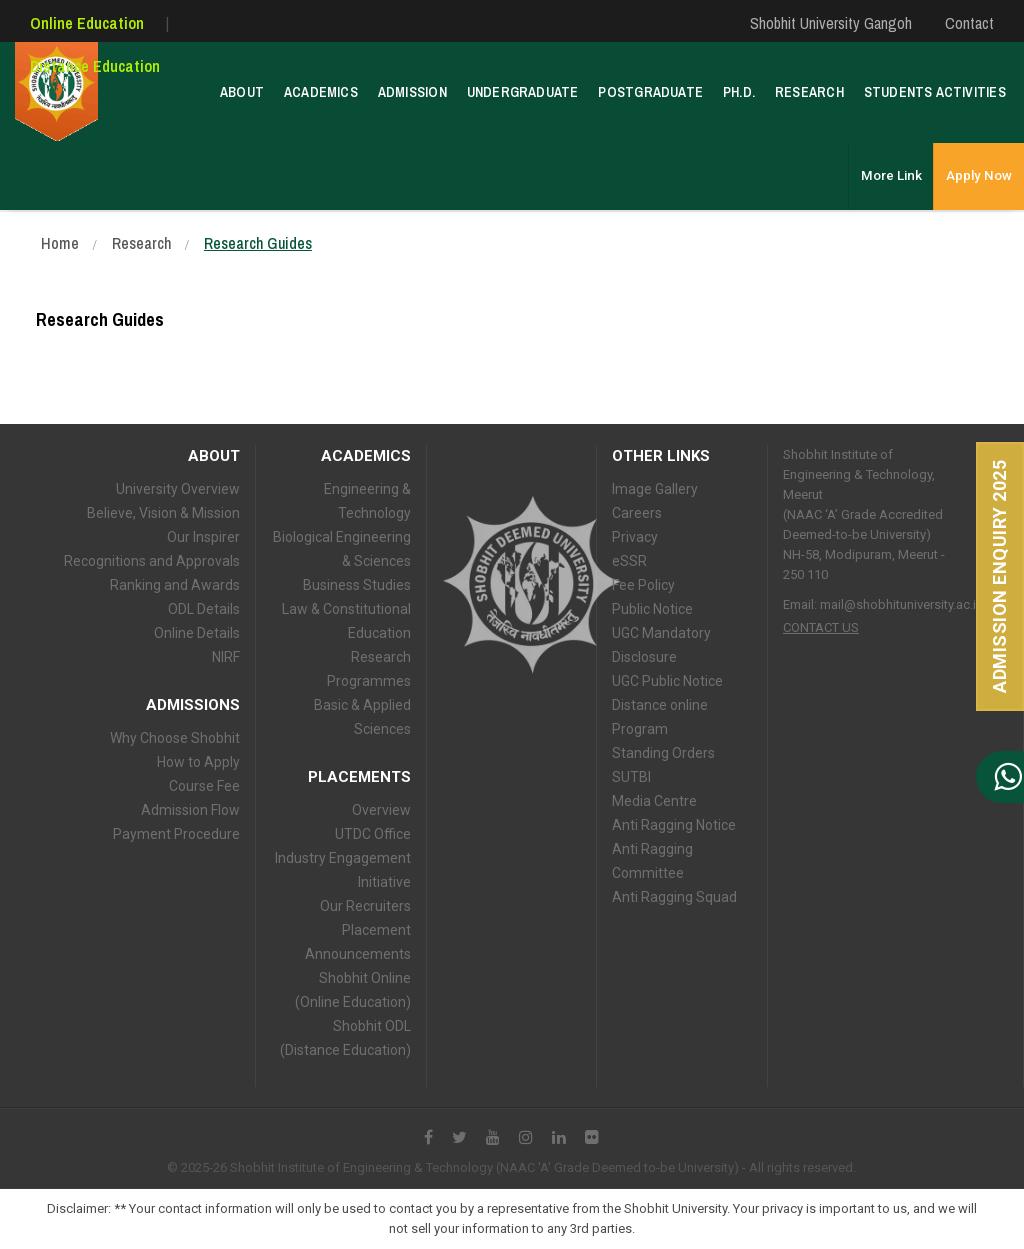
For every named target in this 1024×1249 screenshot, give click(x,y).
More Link (892, 161)
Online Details (197, 633)
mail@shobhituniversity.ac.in (901, 604)
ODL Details (204, 609)
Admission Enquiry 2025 (999, 576)
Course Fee (204, 786)
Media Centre (654, 801)
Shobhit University (531, 584)
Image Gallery (655, 489)
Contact (969, 23)
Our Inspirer (203, 537)
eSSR (629, 561)
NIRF (226, 657)
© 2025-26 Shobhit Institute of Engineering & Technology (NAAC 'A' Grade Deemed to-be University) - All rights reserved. (511, 1167)
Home (60, 243)
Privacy (635, 537)
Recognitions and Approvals (152, 561)
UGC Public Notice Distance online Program (667, 705)
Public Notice (652, 609)
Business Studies (357, 585)
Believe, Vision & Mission (163, 513)
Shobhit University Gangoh (831, 23)
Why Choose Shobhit (175, 738)
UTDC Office (373, 834)
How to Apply (198, 762)
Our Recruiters (365, 906)
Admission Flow (190, 810)
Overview (381, 810)
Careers (637, 513)
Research (141, 243)
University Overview (178, 489)
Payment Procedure (176, 834)
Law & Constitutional (346, 609)
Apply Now (979, 161)
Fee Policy (643, 585)
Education (379, 633)
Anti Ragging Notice (674, 825)
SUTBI (631, 777)
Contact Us (821, 627)
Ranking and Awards (175, 585)
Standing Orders (663, 753)
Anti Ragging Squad (674, 897)
